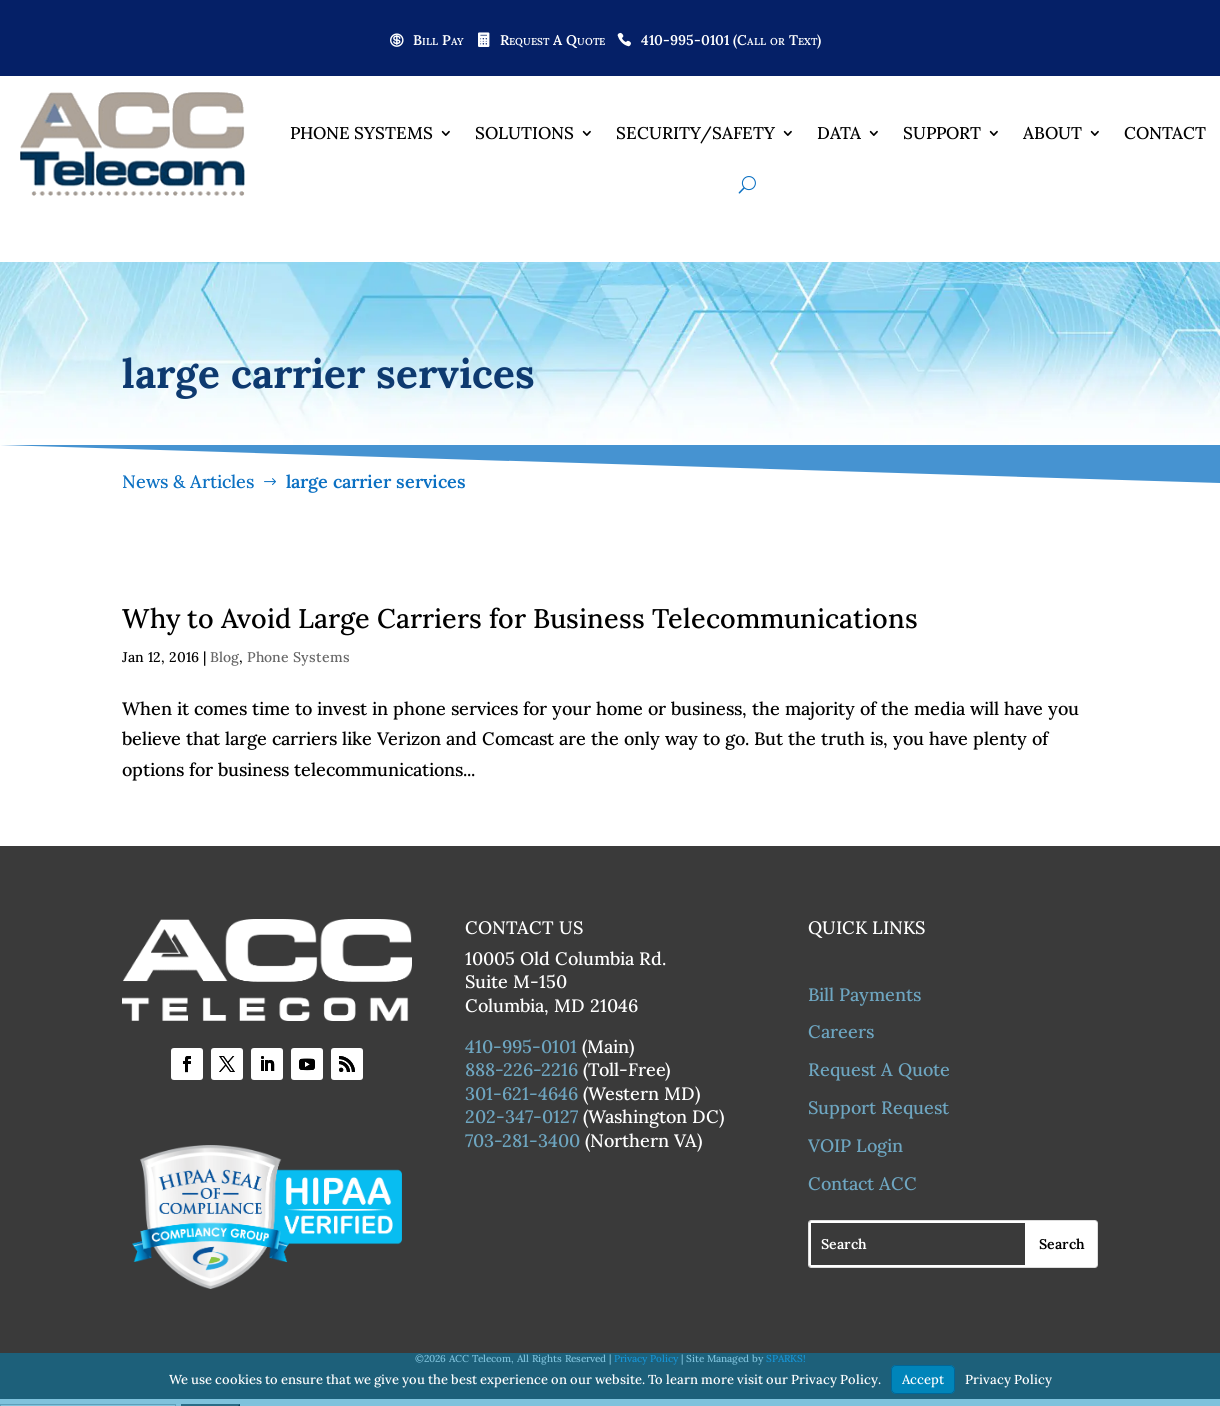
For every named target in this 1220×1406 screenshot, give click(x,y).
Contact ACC (862, 1183)
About (1052, 133)
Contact (1165, 133)
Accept (923, 1379)
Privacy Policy (1008, 1379)
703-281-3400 (522, 1140)
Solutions (524, 133)
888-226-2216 (521, 1069)
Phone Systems (361, 133)
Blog (224, 657)
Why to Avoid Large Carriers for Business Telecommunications (520, 618)
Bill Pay (438, 41)
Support (942, 133)
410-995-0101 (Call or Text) (731, 41)
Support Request (878, 1107)
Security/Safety (695, 133)
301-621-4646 (521, 1093)
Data (839, 133)
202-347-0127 (521, 1116)
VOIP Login (855, 1145)
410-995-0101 (521, 1046)
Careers (841, 1031)
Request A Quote (552, 41)
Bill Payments (864, 994)
